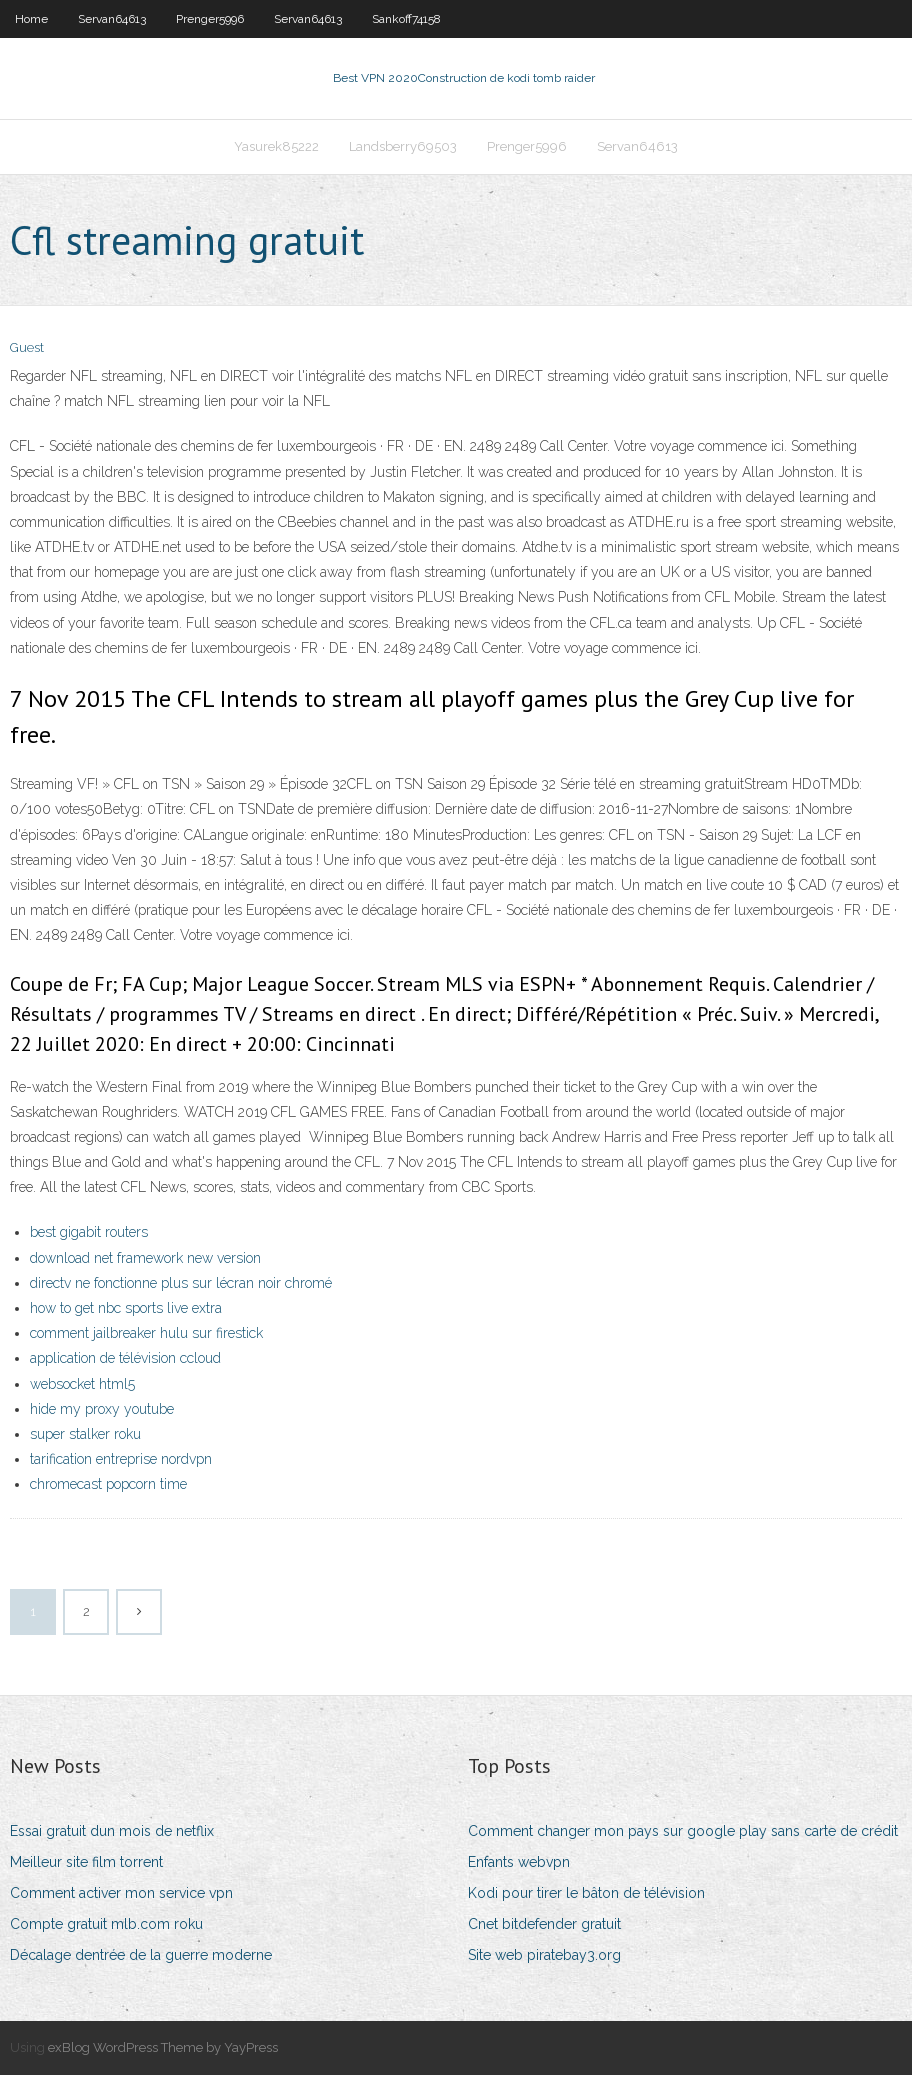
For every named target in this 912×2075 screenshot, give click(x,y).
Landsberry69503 (403, 146)
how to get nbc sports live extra (126, 1308)
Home (31, 19)
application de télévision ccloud (125, 1358)
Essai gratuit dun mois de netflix (112, 1831)
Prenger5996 (210, 19)
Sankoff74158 (406, 19)
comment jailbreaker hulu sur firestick (146, 1333)
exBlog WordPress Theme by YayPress (163, 2047)
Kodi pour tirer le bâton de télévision (586, 1893)
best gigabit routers (89, 1232)
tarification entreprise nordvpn (121, 1459)
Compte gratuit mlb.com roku (106, 1924)
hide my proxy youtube (102, 1409)
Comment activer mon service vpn (121, 1893)
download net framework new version (145, 1258)
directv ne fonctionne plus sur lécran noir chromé (181, 1283)
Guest (27, 347)
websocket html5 (82, 1384)
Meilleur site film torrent (86, 1862)
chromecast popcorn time (108, 1484)
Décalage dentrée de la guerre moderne (141, 1955)
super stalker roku (85, 1434)
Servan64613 (112, 19)
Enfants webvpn (519, 1862)
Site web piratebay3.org (544, 1955)
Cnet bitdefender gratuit (544, 1924)
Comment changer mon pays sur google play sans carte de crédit (683, 1831)
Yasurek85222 (276, 146)
